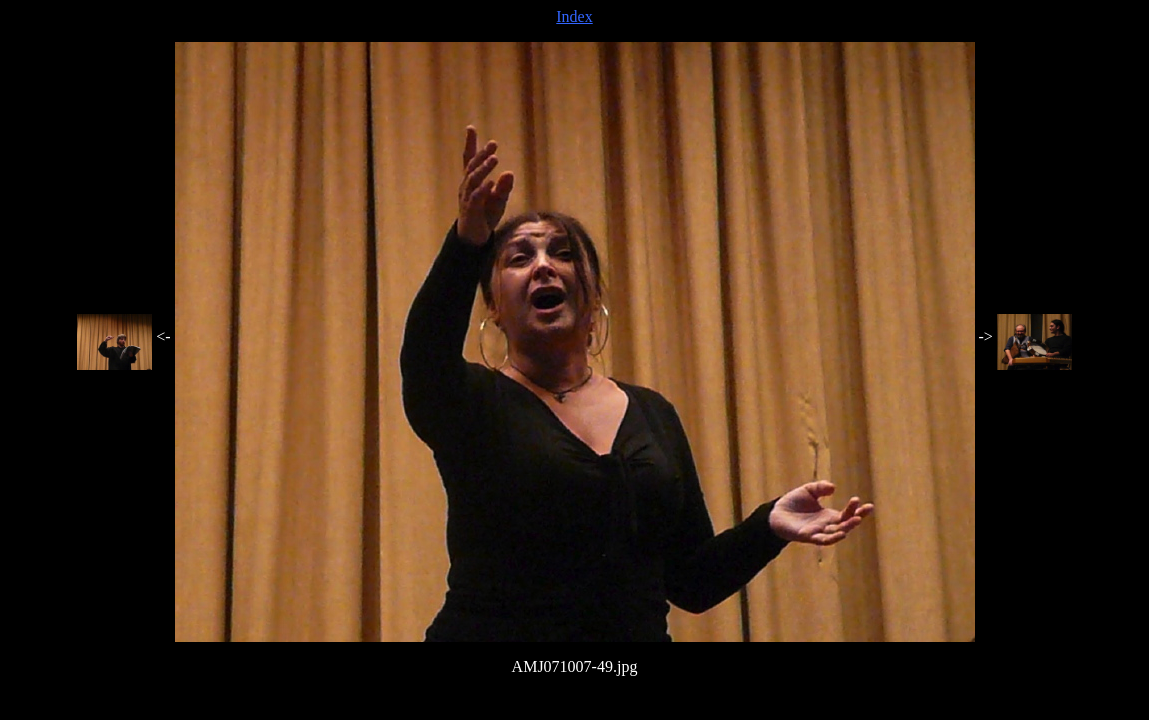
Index (574, 16)
